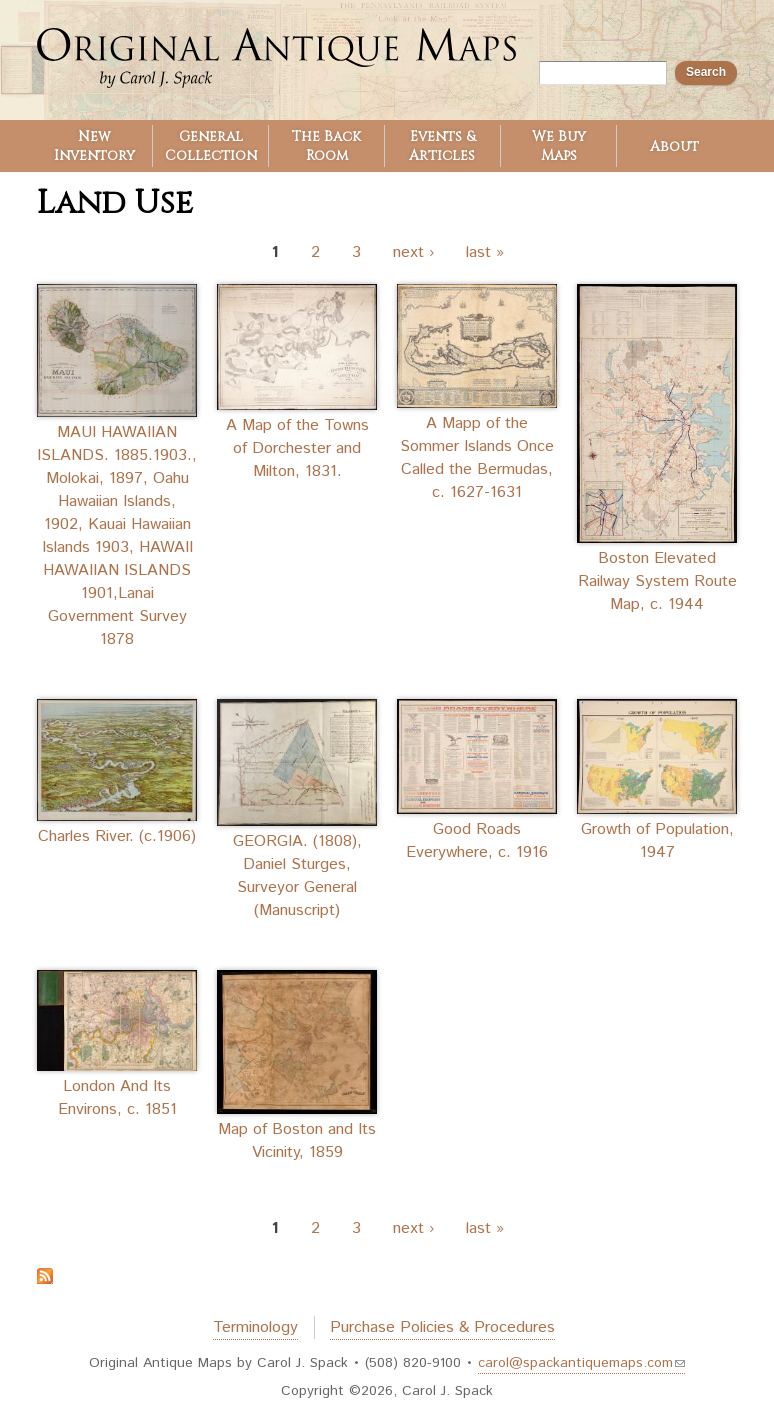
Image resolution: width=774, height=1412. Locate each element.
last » (485, 252)
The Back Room (326, 146)
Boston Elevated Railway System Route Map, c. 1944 (657, 581)
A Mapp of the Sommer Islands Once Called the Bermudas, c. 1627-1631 (477, 458)
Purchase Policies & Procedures (442, 1327)
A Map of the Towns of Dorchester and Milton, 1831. (297, 448)
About (674, 146)
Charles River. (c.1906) (117, 836)
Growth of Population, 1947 (657, 841)
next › (413, 252)
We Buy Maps (559, 146)
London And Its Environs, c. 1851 (117, 1098)
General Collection (211, 146)
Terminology (255, 1327)
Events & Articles (442, 146)
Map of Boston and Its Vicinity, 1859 (297, 1141)
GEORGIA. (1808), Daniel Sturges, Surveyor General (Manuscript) (297, 876)
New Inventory (94, 146)
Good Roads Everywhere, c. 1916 (477, 841)
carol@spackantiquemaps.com (581, 1363)
